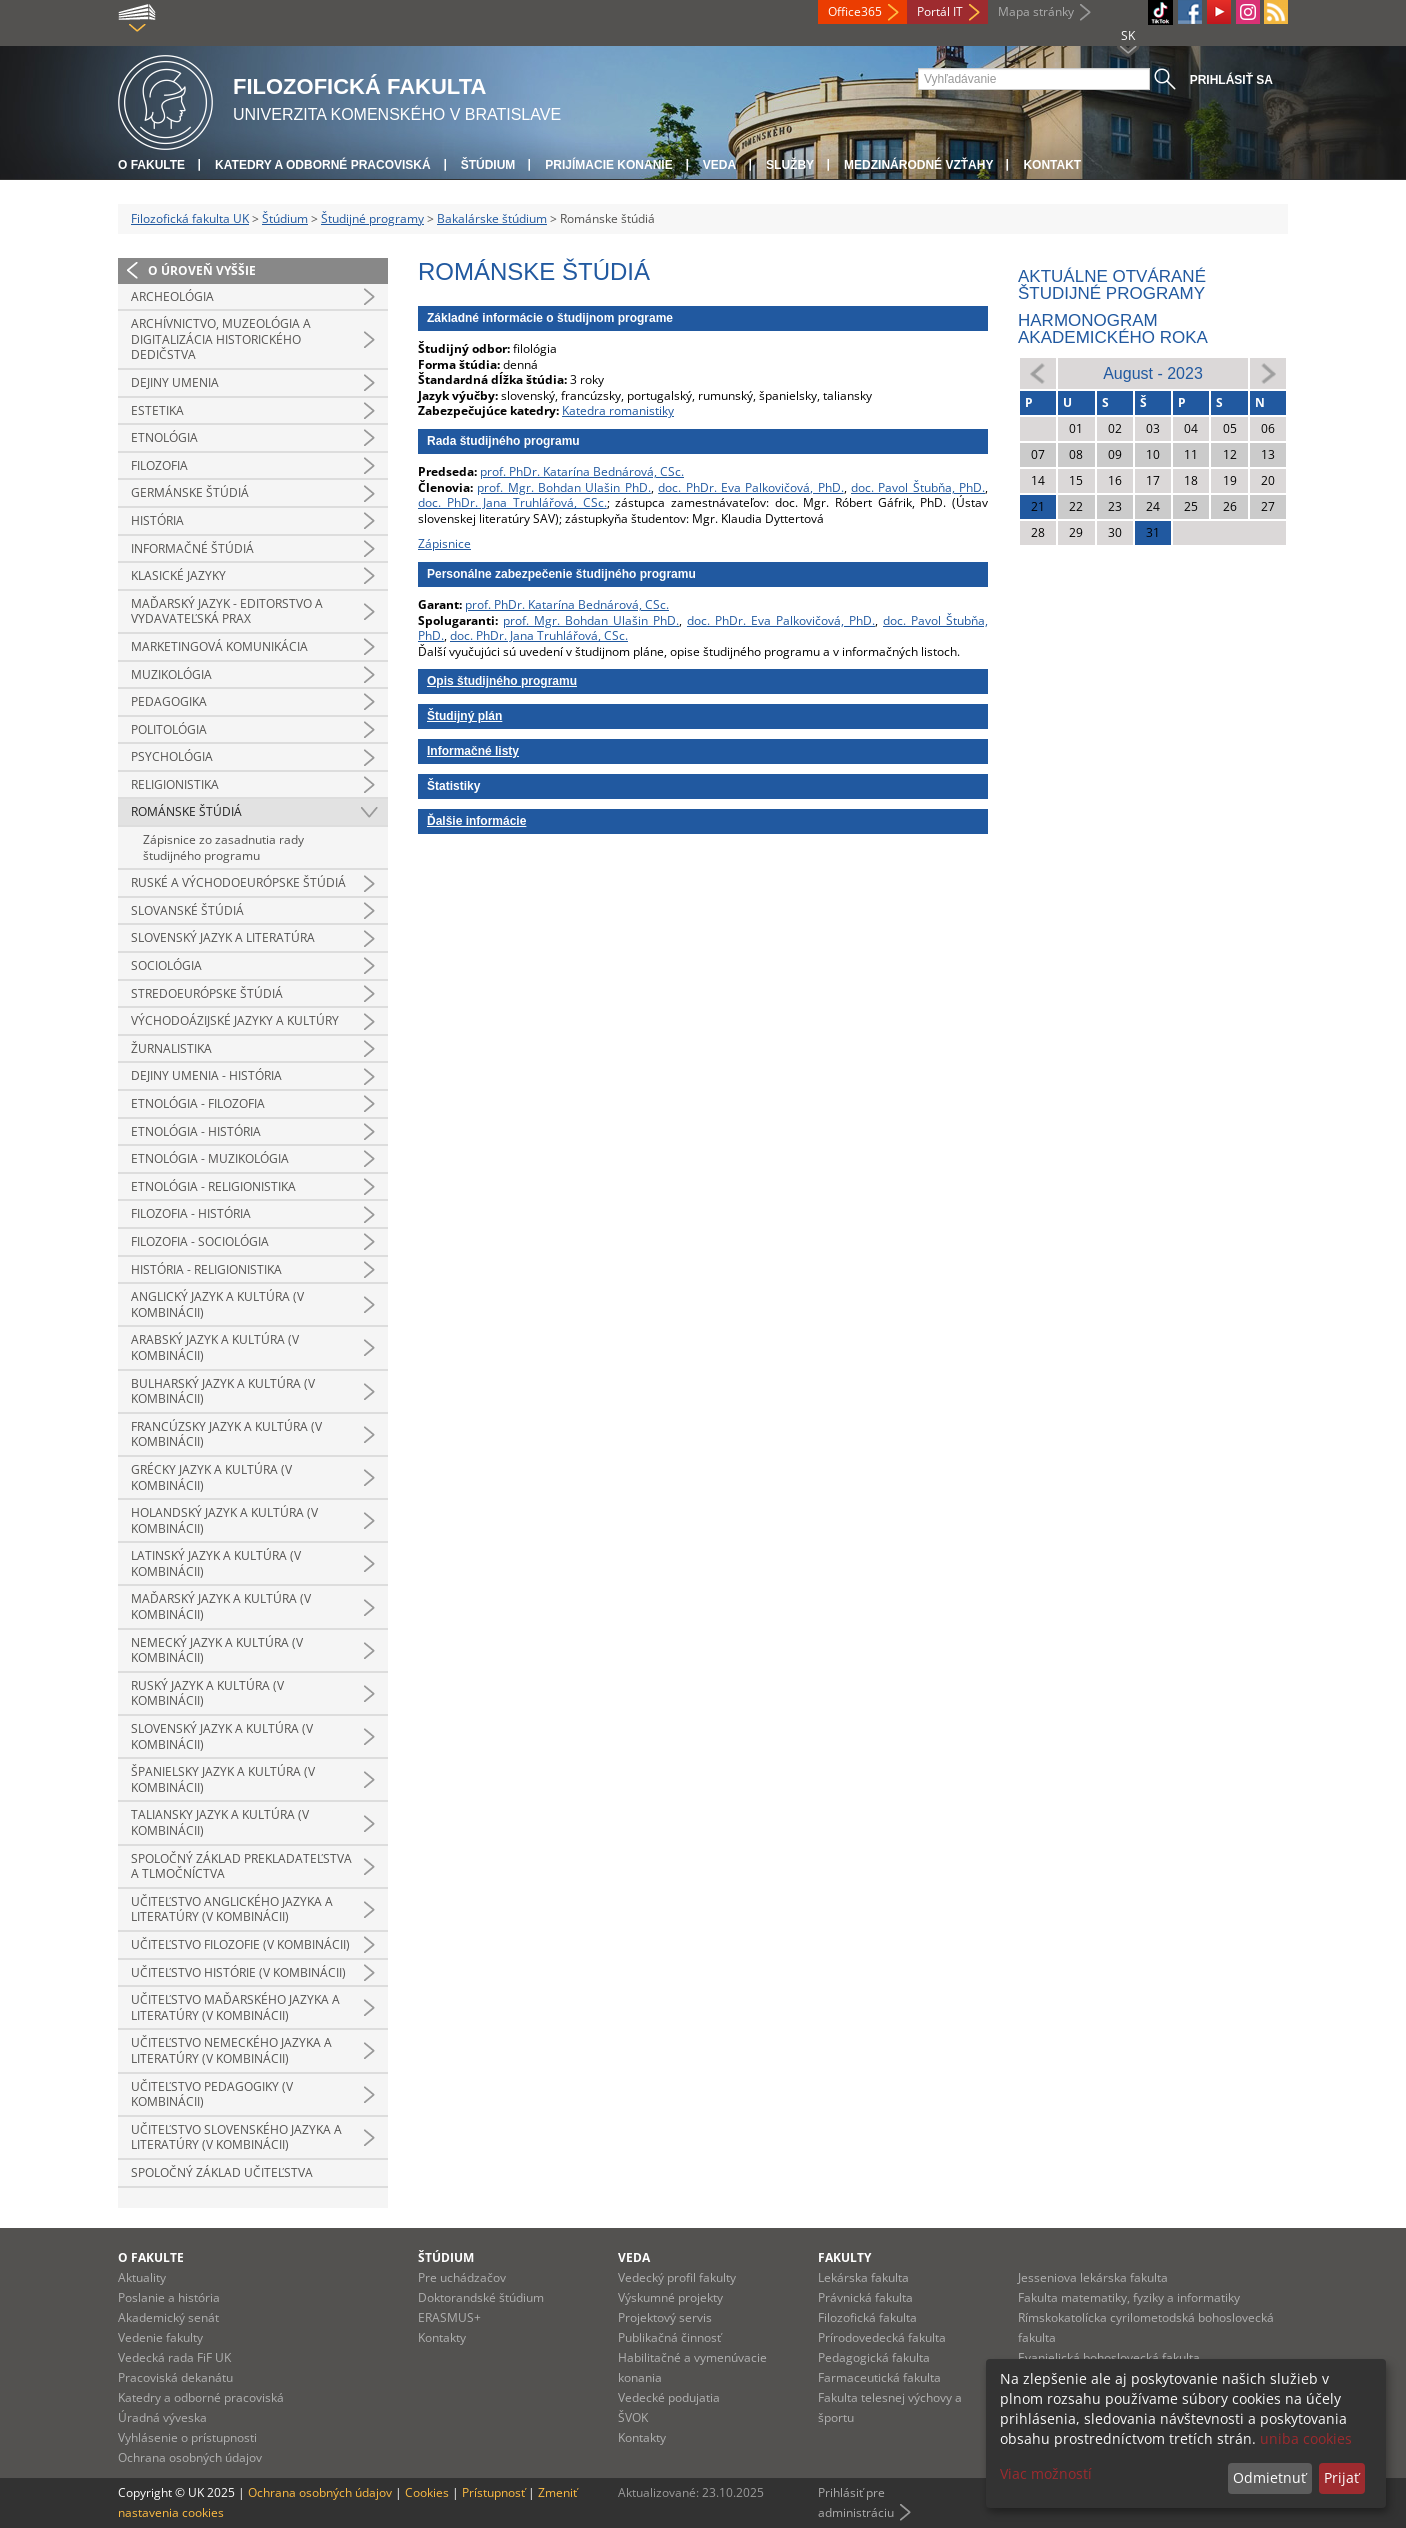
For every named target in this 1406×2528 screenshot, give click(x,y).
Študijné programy (372, 218)
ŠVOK (633, 2417)
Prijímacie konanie (608, 165)
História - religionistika (206, 1269)
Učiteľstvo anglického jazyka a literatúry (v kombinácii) (232, 1909)
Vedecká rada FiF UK (174, 2357)
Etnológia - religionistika (213, 1186)
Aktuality (142, 2277)
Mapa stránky (1036, 11)
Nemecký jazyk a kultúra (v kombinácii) (217, 1650)
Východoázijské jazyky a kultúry (235, 1020)
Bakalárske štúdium (492, 218)
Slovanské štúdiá (187, 910)
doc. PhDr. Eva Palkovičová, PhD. (750, 487)
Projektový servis (665, 2317)
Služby (790, 165)
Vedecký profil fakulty (677, 2277)
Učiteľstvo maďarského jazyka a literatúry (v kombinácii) (235, 2007)
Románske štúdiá (186, 811)
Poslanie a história (169, 2297)
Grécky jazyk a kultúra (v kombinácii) (211, 1477)
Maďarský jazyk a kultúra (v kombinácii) (221, 1606)
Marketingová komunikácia (219, 646)
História (157, 520)
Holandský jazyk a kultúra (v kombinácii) (224, 1520)
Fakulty (844, 2257)
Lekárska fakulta (863, 2277)
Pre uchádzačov (462, 2277)
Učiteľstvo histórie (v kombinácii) (238, 1972)
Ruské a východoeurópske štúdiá (238, 882)
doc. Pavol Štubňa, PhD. (918, 487)
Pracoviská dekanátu (175, 2377)
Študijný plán (464, 716)
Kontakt (1052, 165)
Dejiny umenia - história (206, 1075)
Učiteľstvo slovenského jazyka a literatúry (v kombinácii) (236, 2137)
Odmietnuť (1269, 2477)
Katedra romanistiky (618, 410)
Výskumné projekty (670, 2297)
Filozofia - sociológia (200, 1241)
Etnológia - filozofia (198, 1103)
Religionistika (175, 784)
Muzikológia (171, 674)
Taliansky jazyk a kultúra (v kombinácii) (220, 1822)
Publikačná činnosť (669, 2337)
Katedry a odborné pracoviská (323, 165)
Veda (719, 165)
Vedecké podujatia (669, 2397)
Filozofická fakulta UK (190, 218)
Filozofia (159, 465)
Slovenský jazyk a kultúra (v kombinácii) (222, 1736)
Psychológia (172, 756)
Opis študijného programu (502, 681)
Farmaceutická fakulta (879, 2377)
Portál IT (940, 11)
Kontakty (442, 2337)
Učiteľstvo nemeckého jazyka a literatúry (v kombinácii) (231, 2050)
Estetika (157, 410)
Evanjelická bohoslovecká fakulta (1109, 2357)
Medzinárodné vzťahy (918, 165)
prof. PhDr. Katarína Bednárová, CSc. (582, 471)
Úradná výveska (162, 2417)
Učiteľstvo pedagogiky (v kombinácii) (212, 2094)
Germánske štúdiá (190, 492)
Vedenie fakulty (160, 2337)
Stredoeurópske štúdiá (207, 993)
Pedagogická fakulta (874, 2357)
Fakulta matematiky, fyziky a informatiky (1129, 2297)
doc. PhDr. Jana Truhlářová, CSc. (512, 502)
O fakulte (151, 165)
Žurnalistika (171, 1048)
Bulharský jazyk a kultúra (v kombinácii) (223, 1391)
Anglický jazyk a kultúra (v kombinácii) (217, 1304)
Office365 (855, 11)
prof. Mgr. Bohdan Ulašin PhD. (563, 487)
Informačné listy (473, 751)
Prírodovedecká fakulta (882, 2337)
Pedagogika (169, 701)
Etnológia (164, 437)
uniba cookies (1306, 2438)
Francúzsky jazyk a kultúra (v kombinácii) (226, 1434)
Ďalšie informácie (476, 821)
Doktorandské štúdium (481, 2297)
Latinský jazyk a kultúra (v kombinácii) (216, 1563)
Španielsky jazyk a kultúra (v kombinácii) (223, 1779)
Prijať (1341, 2477)
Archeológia (172, 296)
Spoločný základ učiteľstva (222, 2172)
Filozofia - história (191, 1213)
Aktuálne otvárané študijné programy (1112, 285)
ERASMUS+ (449, 2317)
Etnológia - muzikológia (210, 1158)
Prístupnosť (493, 2492)
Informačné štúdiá (192, 548)
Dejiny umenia (175, 382)
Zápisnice (444, 543)
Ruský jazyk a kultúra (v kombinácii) (207, 1693)
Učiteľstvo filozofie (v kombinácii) (240, 1944)
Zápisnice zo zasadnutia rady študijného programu (223, 847)
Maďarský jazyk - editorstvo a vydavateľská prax (227, 611)
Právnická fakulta (865, 2297)
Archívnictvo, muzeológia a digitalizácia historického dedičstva (221, 339)
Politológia (169, 729)
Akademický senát (168, 2317)
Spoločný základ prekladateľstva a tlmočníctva (241, 1866)
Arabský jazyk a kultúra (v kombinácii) (215, 1347)
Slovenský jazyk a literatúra (223, 937)
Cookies (427, 2492)
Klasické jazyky (178, 575)
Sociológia (166, 965)
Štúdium (488, 165)
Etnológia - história (196, 1131)
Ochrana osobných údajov (190, 2457)
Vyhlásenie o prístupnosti (187, 2437)
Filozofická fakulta (867, 2317)
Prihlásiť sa (1231, 80)
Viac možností (1046, 2473)
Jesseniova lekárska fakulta (1093, 2277)
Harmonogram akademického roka (1113, 329)
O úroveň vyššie (202, 270)
